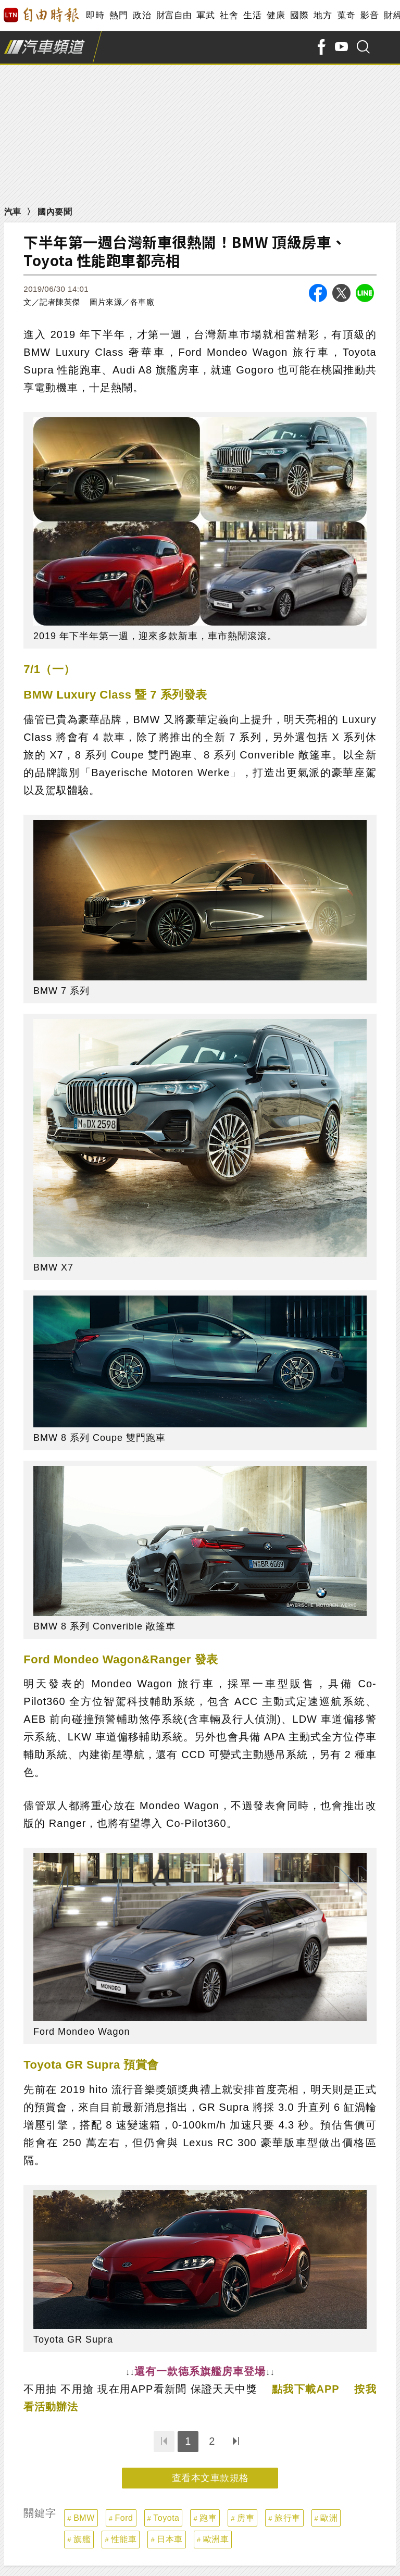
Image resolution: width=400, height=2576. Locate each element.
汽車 (12, 211)
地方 (323, 15)
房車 (245, 2517)
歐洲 (329, 2517)
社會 (229, 15)
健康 (276, 15)
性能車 (124, 2539)
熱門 (118, 15)
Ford (124, 2517)
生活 (252, 15)
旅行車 (287, 2517)
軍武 (205, 15)
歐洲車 (216, 2539)
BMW (84, 2517)
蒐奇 (346, 15)
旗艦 (82, 2539)
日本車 (170, 2539)
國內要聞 (55, 211)
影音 (369, 15)
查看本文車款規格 (210, 2478)
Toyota (166, 2517)
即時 (95, 15)
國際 (299, 15)
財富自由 (173, 15)
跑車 (208, 2517)
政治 (142, 15)
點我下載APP (306, 2389)
